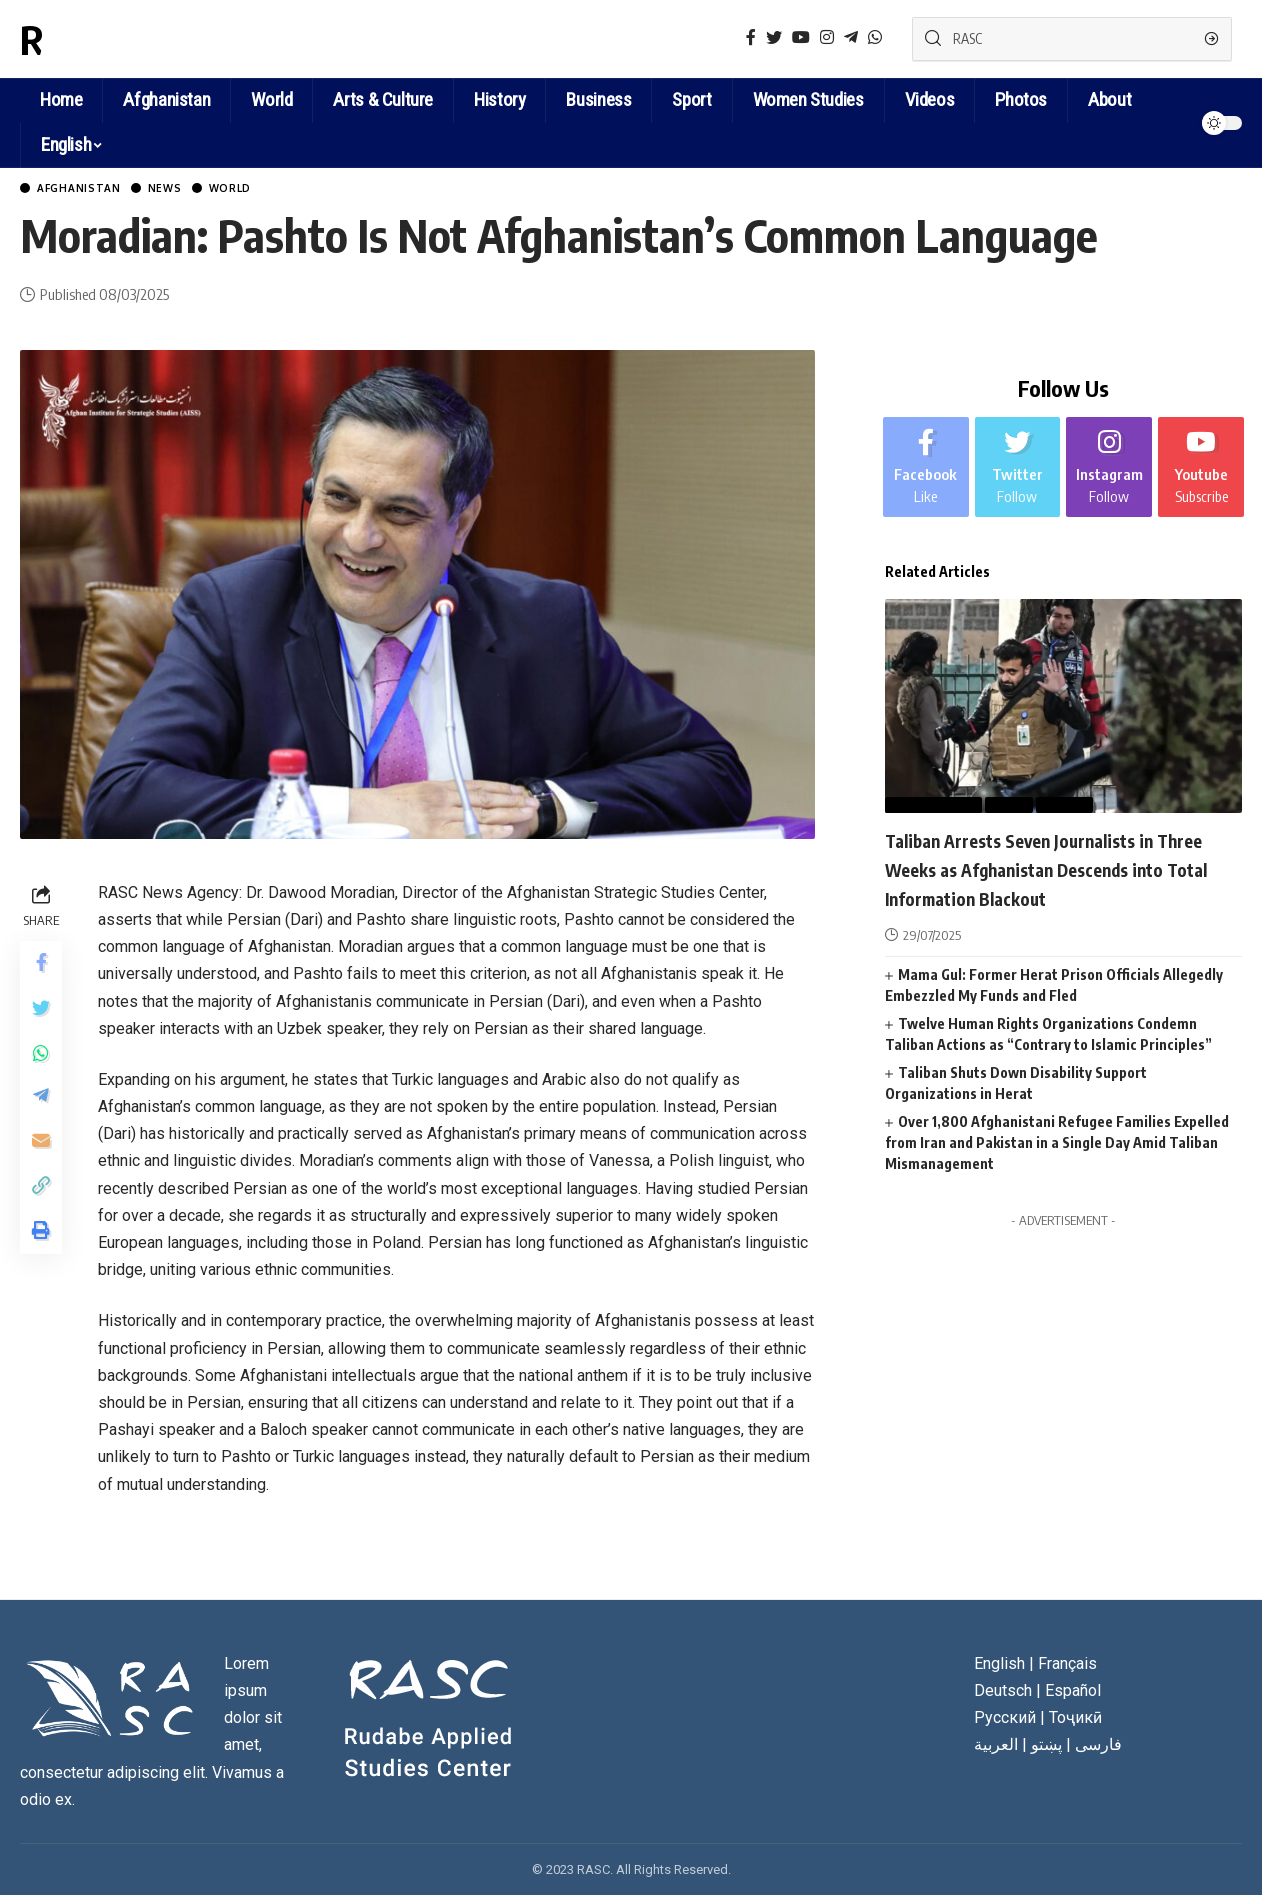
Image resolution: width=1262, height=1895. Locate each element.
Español (1073, 1693)
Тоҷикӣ (1075, 1720)
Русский (1005, 1720)
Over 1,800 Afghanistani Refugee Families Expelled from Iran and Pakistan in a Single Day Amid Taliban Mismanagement (1057, 1173)
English (66, 144)
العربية (996, 1747)
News (193, 189)
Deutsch (1003, 1693)
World (271, 189)
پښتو (1046, 1747)
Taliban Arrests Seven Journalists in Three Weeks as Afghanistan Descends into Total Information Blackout (1050, 885)
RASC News (114, 39)
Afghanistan (91, 189)
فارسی (1098, 1747)
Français (1067, 1666)
